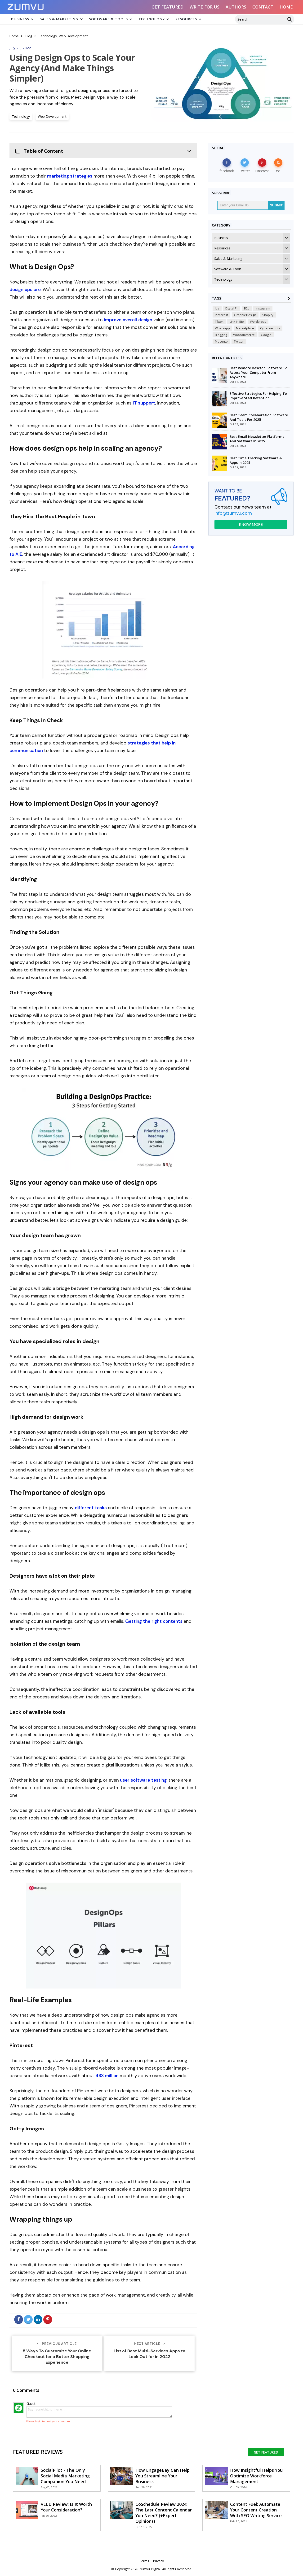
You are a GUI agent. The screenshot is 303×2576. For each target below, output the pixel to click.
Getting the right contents (154, 1621)
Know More (251, 524)
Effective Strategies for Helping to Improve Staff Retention (258, 395)
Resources (186, 19)
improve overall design (128, 320)
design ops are (25, 289)
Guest (31, 2403)
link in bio (237, 321)
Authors (236, 7)
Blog (29, 36)
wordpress (258, 321)
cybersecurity (270, 328)
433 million (107, 2076)
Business (20, 19)
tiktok (219, 321)
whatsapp (222, 328)
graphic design (245, 315)
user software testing (143, 1780)
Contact (262, 7)
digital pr (231, 308)
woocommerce (244, 335)
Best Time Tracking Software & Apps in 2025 (256, 460)
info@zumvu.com (233, 513)
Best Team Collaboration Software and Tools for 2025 (259, 417)
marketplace (245, 328)
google (266, 335)
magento (221, 341)
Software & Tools (108, 19)
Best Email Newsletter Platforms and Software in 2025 (257, 438)
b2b (247, 308)
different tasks (91, 1508)
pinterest (221, 315)
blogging (221, 335)
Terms (144, 2561)
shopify (267, 315)
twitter (239, 341)
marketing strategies (69, 176)
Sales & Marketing (59, 19)
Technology (151, 19)
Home (286, 7)
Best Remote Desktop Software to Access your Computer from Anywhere (258, 372)
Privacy (158, 2561)
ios (217, 308)
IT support (144, 403)
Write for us (204, 7)
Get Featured (167, 7)
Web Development (73, 36)
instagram (263, 308)
